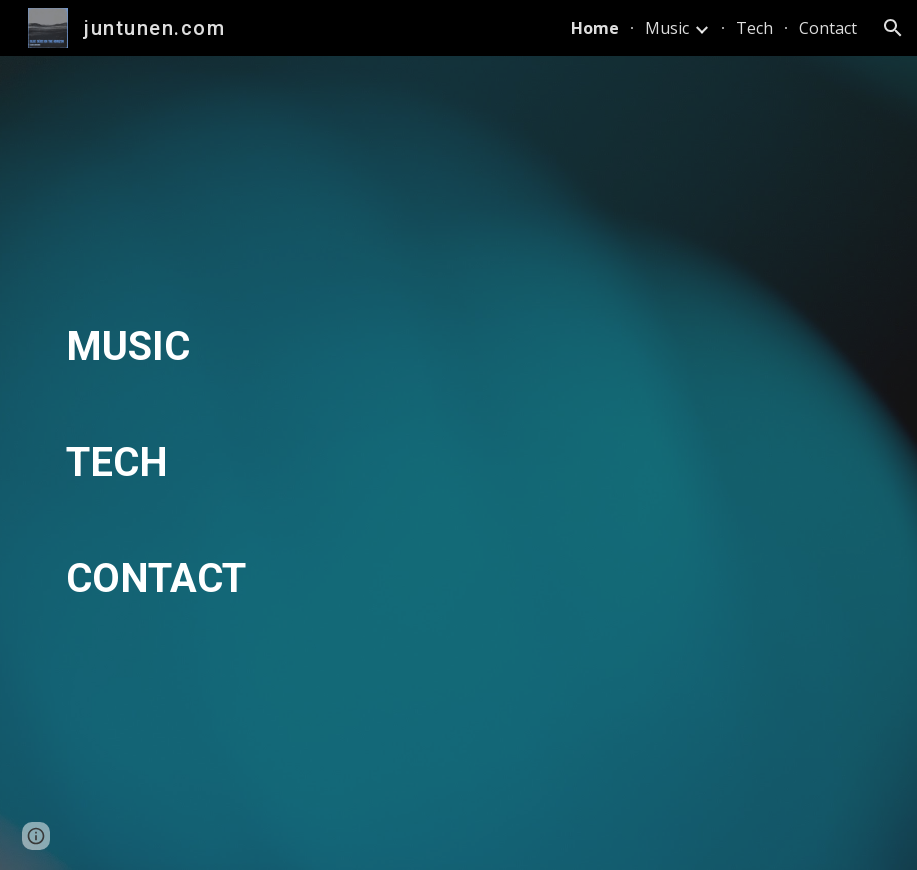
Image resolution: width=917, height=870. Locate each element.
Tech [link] (754, 28)
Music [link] (667, 28)
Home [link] (595, 28)
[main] (458, 463)
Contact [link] (828, 28)
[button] (893, 28)
